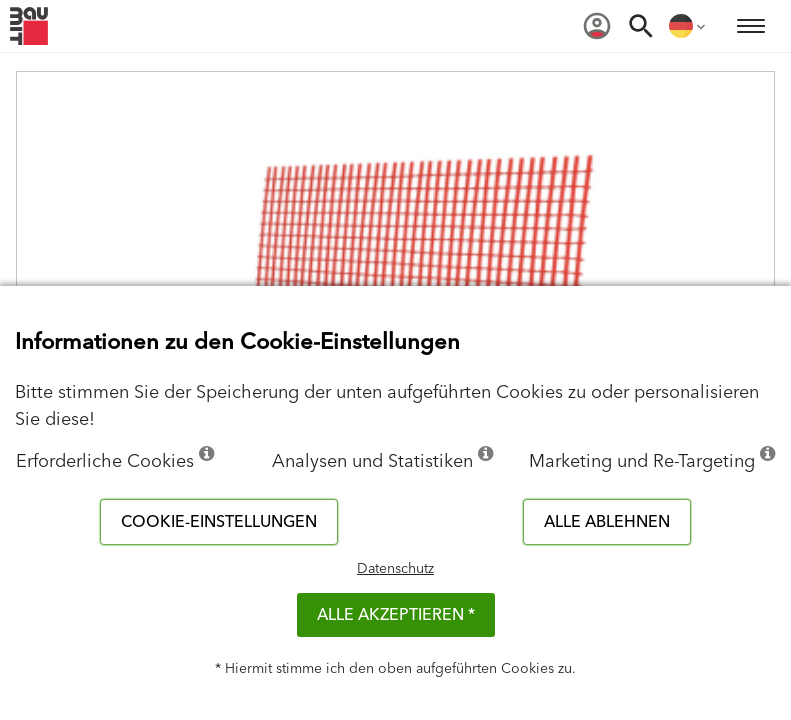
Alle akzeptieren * (396, 615)
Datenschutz (395, 569)
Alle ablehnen (607, 522)
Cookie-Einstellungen (219, 522)
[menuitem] (597, 26)
